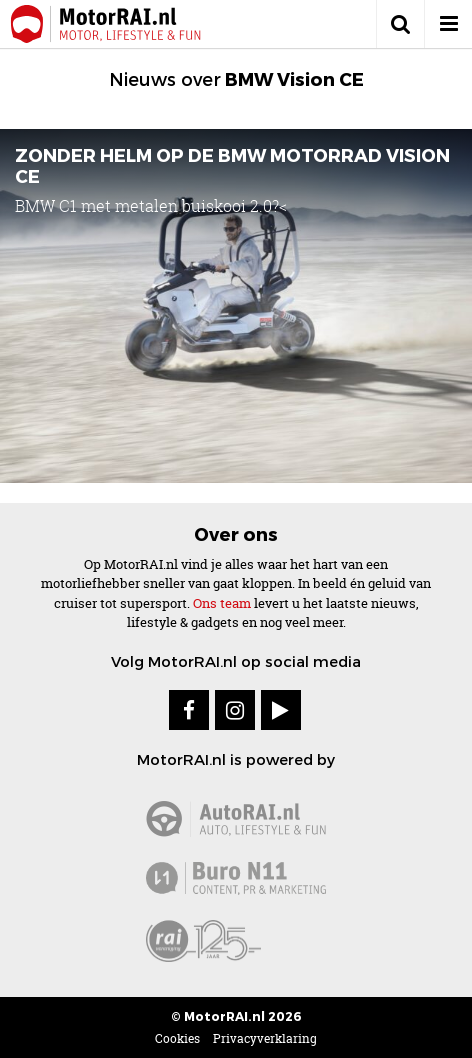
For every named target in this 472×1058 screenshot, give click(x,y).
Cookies (177, 1038)
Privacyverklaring (265, 1038)
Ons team (222, 603)
